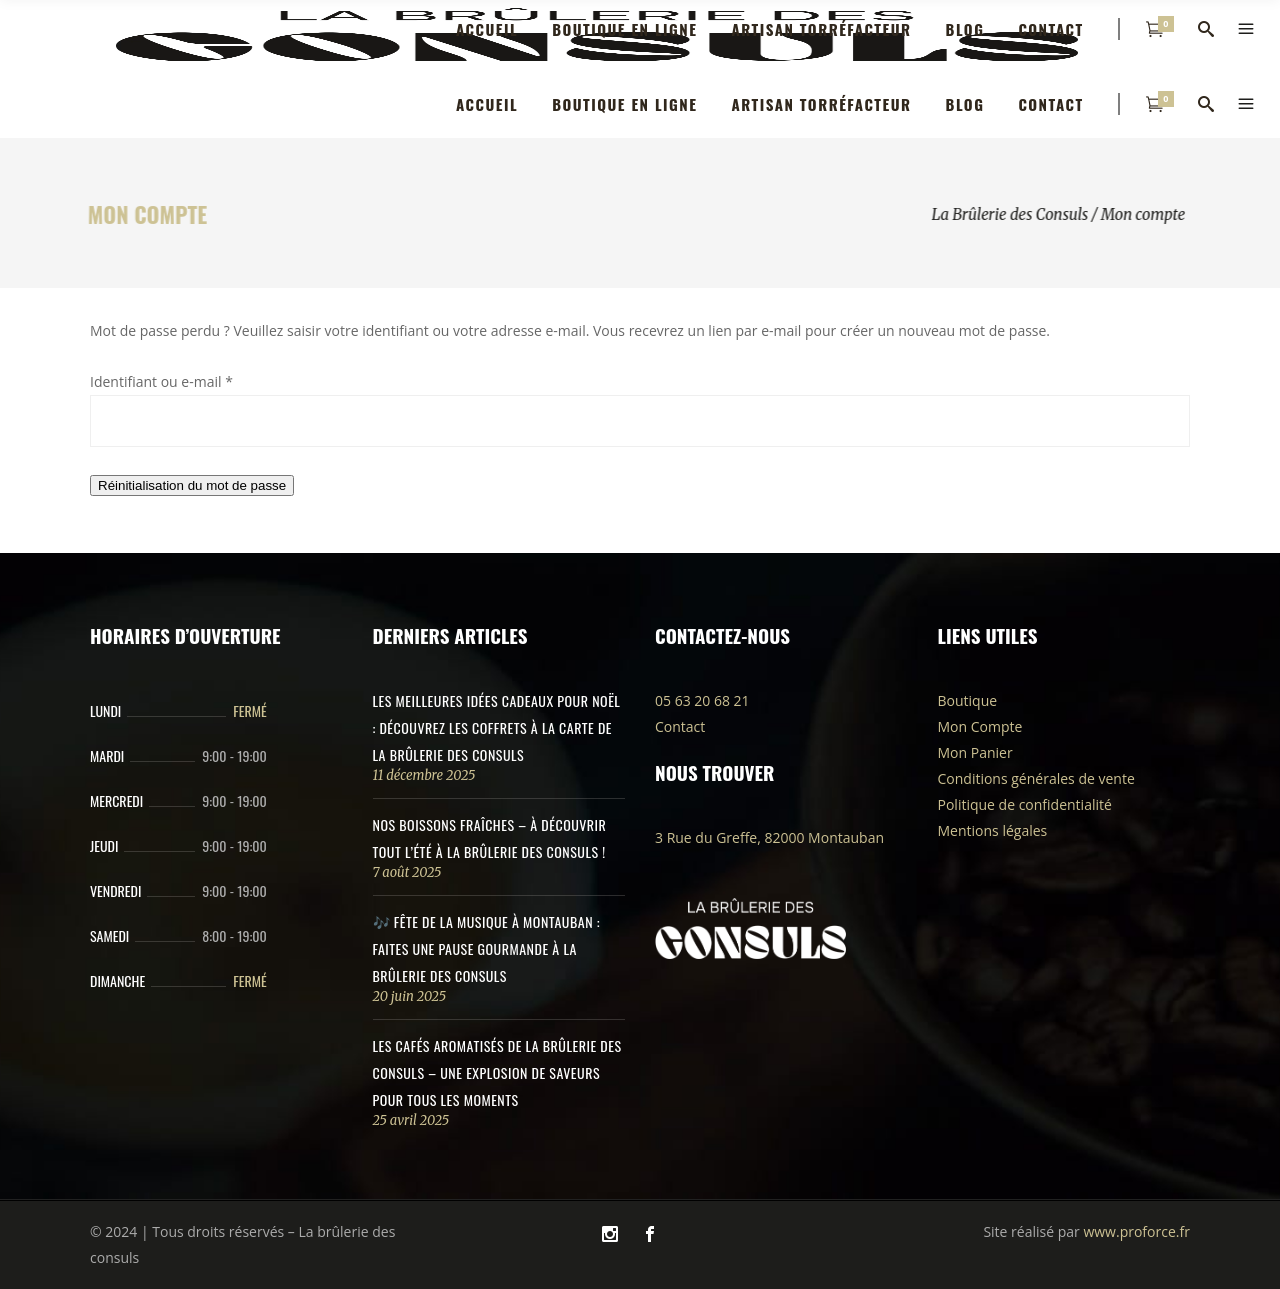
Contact (680, 726)
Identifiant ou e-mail (161, 381)
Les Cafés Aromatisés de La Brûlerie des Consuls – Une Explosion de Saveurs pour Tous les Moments (497, 1072)
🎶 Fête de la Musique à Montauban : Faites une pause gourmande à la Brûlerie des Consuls (487, 948)
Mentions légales (993, 830)
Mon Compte (980, 726)
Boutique (968, 700)
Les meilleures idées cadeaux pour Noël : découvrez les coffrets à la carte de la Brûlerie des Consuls (497, 727)
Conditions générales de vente (1036, 778)
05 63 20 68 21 (702, 700)
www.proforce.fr (1136, 1231)
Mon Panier (975, 752)
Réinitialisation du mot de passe (192, 485)
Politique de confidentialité (1025, 804)
